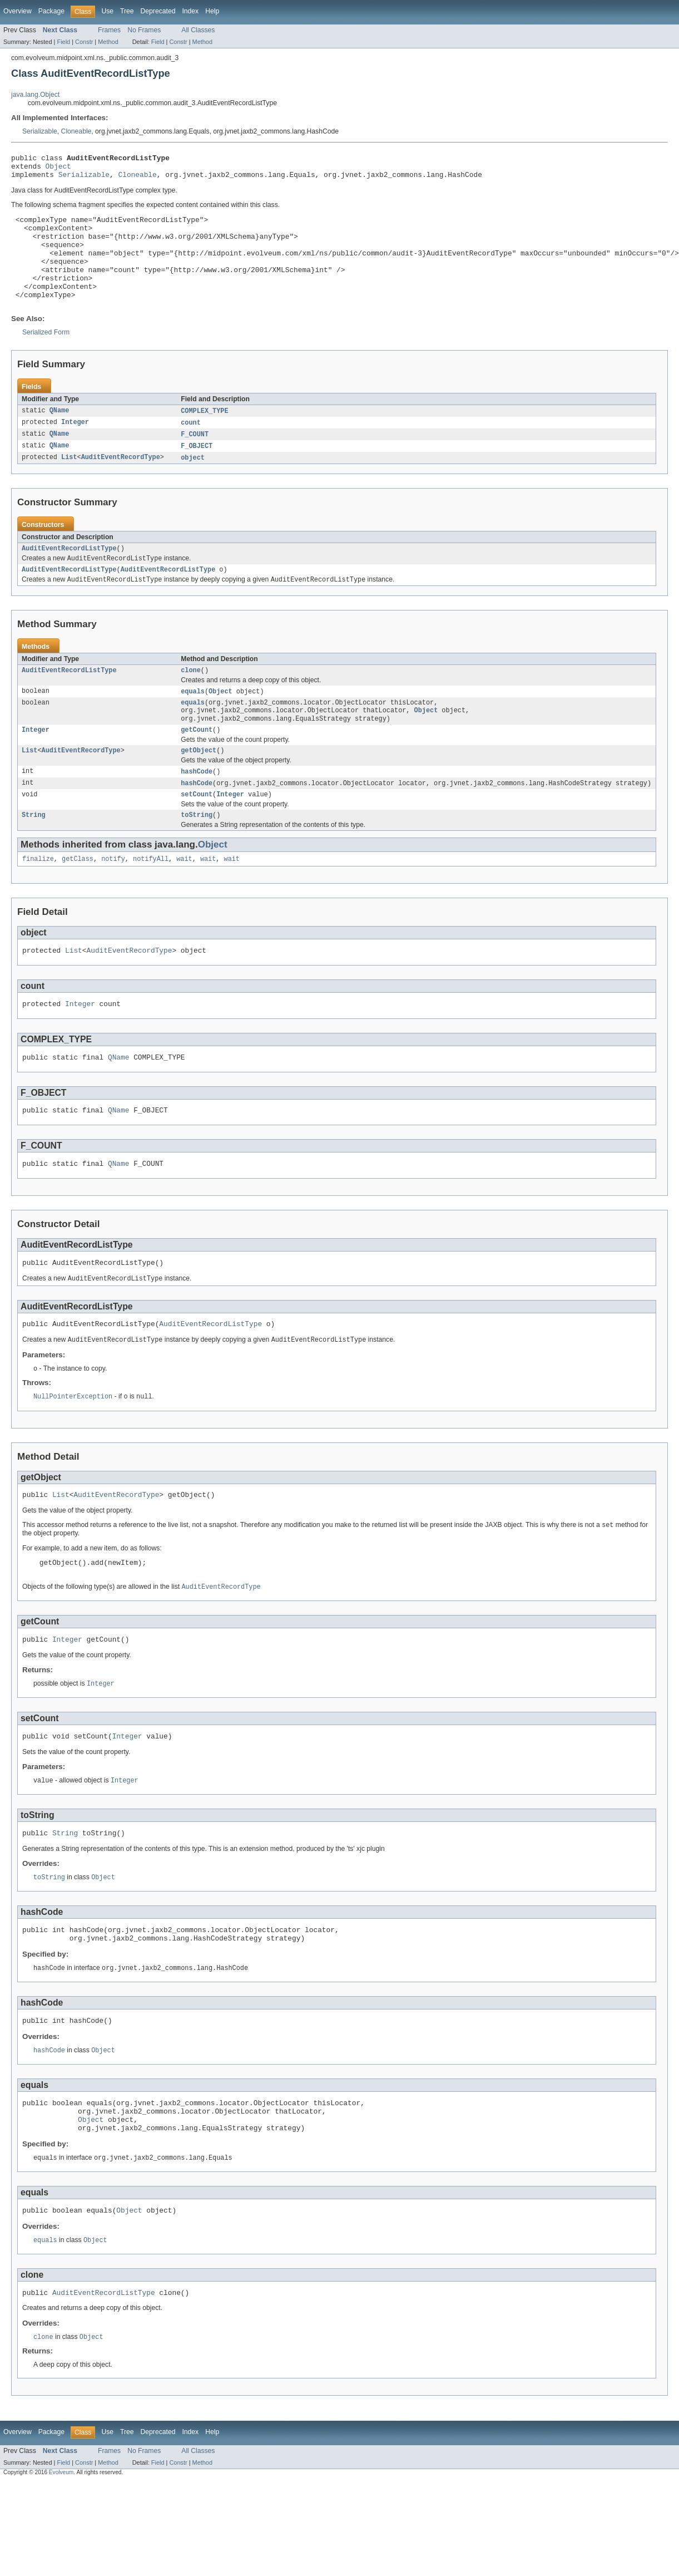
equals (193, 722)
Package (51, 11)
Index (190, 11)
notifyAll (150, 899)
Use (107, 11)
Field (63, 41)
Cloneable (76, 131)
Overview (17, 11)
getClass (77, 899)
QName (59, 434)
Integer (75, 446)
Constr (84, 41)
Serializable (39, 131)
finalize (38, 899)
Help (212, 11)
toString (196, 854)
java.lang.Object (35, 94)
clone (191, 700)
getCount (196, 764)
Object (58, 169)
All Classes (198, 30)
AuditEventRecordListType (69, 575)
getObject (198, 786)
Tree (127, 11)
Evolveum (61, 2557)
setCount (196, 832)
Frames (109, 30)
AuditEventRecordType (120, 483)
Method (108, 41)
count (191, 446)
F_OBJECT (196, 471)
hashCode (196, 808)
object (193, 483)
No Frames (144, 30)
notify (113, 899)
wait (184, 899)
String (34, 854)
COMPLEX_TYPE (204, 434)
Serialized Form (46, 355)
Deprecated (158, 11)
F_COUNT (195, 459)
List (69, 483)
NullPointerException (72, 1450)
